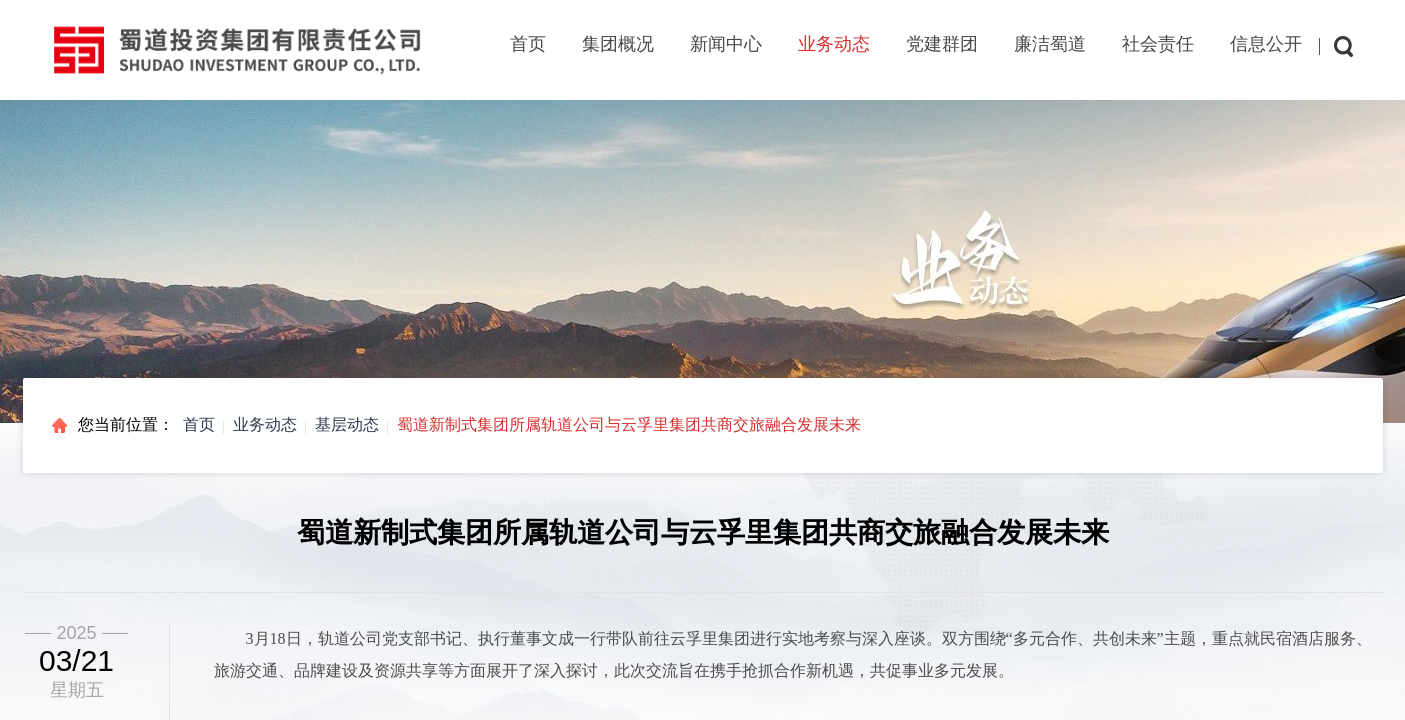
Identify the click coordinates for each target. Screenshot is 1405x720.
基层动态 (347, 424)
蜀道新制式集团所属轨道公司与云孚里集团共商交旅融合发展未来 (629, 424)
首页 (528, 44)
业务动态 (265, 424)
